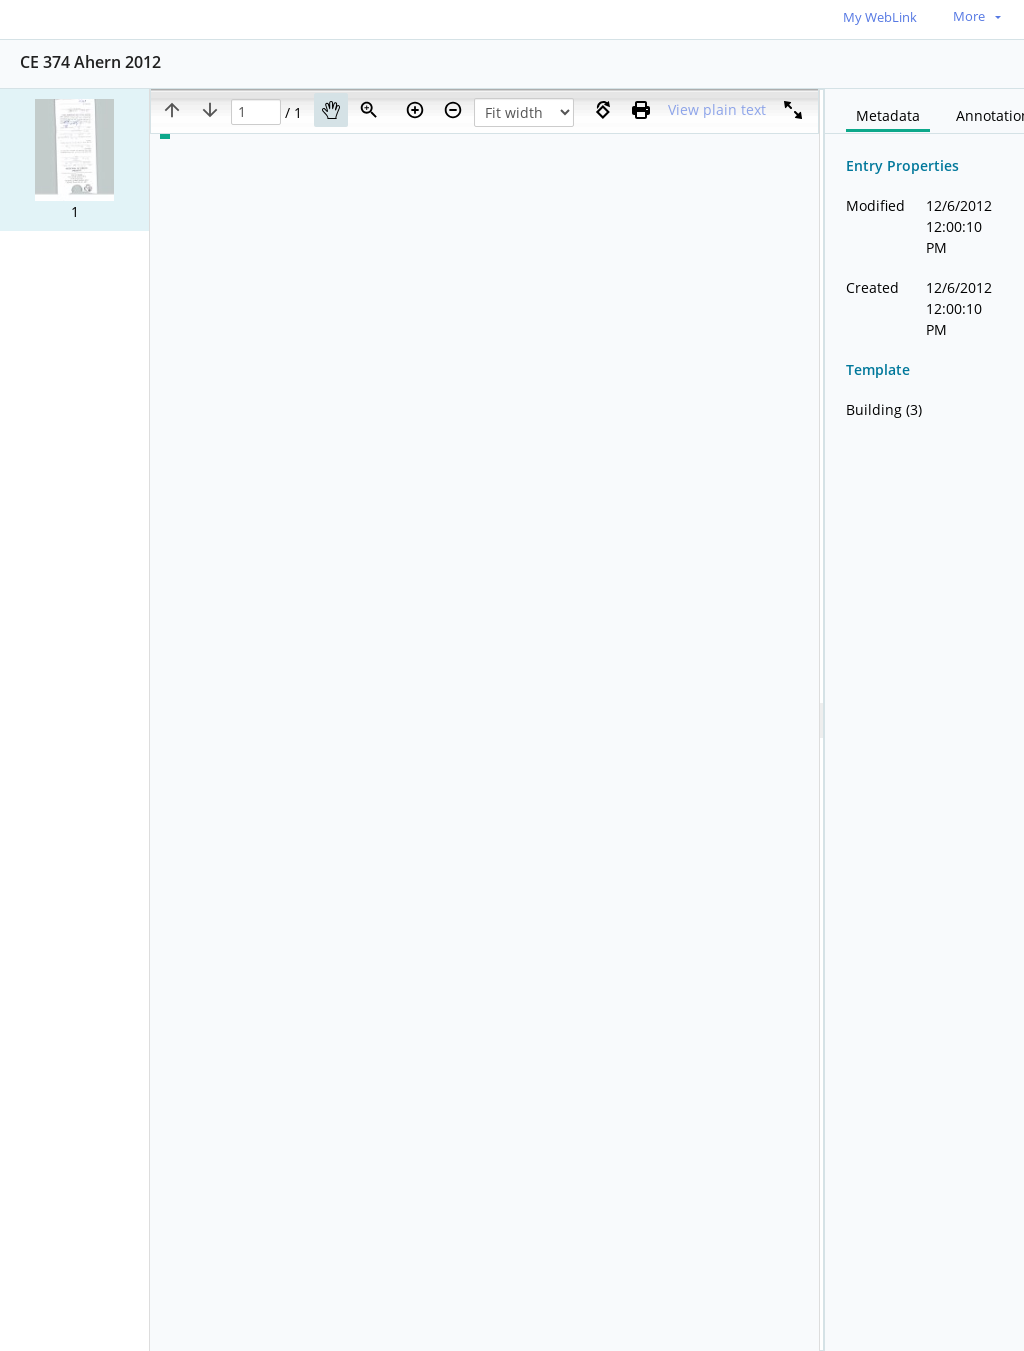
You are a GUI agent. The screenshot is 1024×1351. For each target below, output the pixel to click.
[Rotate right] (603, 110)
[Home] (105, 18)
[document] (924, 720)
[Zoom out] (453, 110)
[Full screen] (793, 110)
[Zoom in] (415, 110)
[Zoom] (369, 110)
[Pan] (331, 110)
